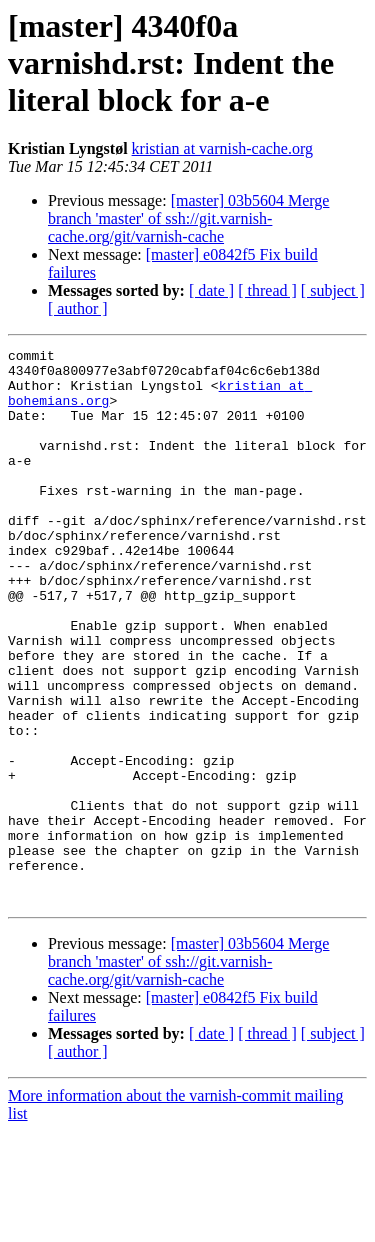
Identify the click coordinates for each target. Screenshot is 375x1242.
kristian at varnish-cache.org (222, 148)
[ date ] (211, 290)
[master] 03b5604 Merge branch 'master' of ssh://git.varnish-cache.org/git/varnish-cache (188, 218)
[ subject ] (333, 290)
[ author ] (78, 308)
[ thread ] (267, 290)
